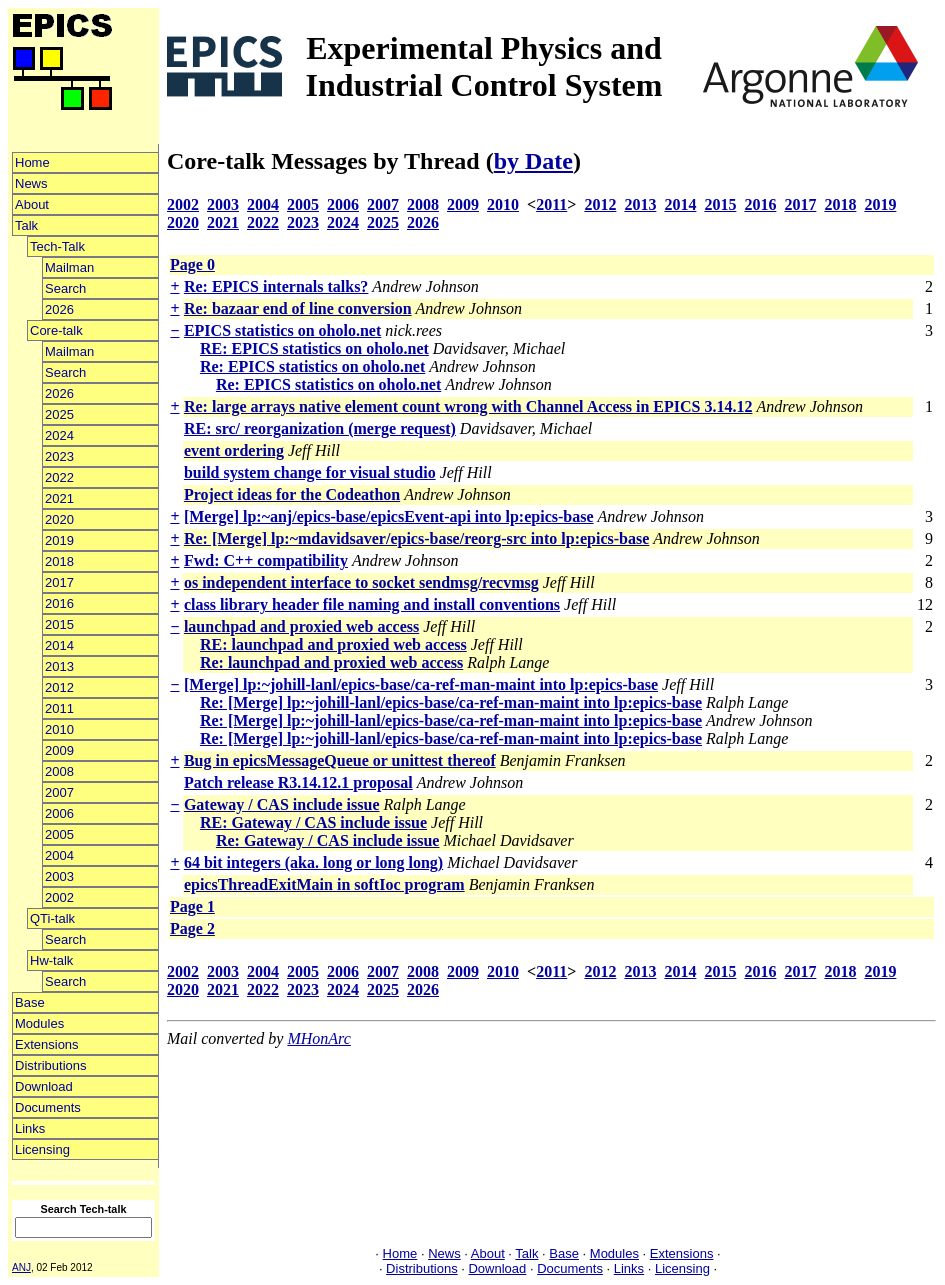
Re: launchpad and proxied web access (331, 662)
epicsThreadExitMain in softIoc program (324, 884)
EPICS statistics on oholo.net (282, 330)
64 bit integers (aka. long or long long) (313, 862)
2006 (59, 813)
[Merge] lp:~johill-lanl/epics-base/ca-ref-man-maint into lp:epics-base (421, 684)
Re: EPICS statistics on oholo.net (312, 366)
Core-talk (56, 330)
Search (65, 288)
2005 (59, 834)
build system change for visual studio (310, 472)
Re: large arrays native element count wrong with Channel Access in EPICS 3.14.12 (468, 406)
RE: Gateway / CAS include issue (313, 822)
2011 (59, 708)
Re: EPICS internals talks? (276, 286)
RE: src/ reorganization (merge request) (320, 428)
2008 (59, 771)
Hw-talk (51, 960)
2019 (59, 540)
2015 (59, 624)
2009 (59, 750)
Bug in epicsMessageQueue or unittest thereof (340, 760)
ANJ (21, 1267)
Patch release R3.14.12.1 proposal (298, 782)
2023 (59, 456)
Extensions (47, 1044)
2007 (59, 792)
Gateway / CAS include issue (282, 804)
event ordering (234, 450)
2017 (59, 582)
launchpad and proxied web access (301, 626)
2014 (59, 645)
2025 (59, 414)
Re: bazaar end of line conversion (298, 308)
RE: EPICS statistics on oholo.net (314, 348)
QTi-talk (52, 918)
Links (30, 1128)
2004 (59, 855)
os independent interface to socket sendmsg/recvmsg (361, 582)
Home (32, 162)
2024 (59, 435)
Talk (26, 225)
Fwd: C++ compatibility (266, 560)
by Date (533, 161)
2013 (59, 666)
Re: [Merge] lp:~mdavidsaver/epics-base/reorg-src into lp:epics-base (416, 538)
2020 (59, 519)
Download (44, 1086)
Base (30, 1002)
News (31, 183)
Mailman (69, 267)
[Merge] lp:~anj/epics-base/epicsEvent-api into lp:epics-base (389, 516)
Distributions (51, 1065)
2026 (59, 309)
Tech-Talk (57, 246)
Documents (48, 1107)
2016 (59, 603)
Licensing (42, 1149)
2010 (59, 729)
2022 (59, 477)
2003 (59, 876)
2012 (59, 687)
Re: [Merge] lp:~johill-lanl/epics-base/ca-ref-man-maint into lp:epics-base (451, 702)
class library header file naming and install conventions (372, 604)
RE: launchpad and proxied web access (333, 644)
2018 (59, 561)
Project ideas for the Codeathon (292, 494)
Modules (39, 1023)
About (32, 204)
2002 (59, 897)
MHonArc (318, 1038)
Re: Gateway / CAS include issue (328, 840)
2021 (59, 498)
